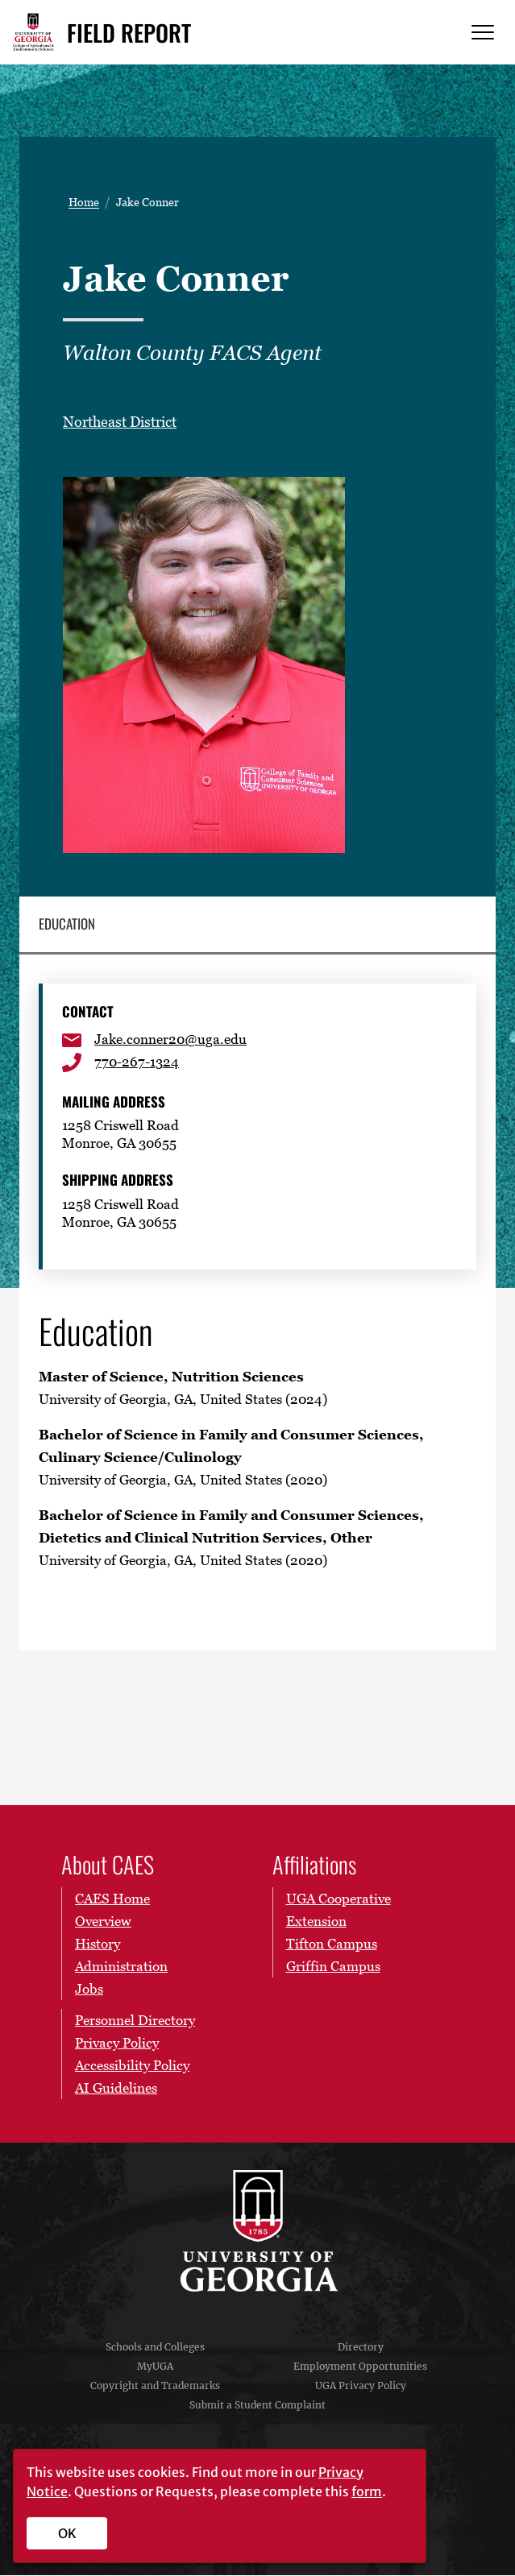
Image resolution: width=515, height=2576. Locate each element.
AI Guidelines (116, 2089)
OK (67, 2533)
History (97, 1944)
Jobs (89, 1990)
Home (84, 202)
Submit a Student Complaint (257, 2406)
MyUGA (155, 2367)
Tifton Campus (331, 1944)
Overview (103, 1922)
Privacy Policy (117, 2044)
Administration (121, 1967)
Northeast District (120, 421)
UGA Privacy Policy (360, 2386)
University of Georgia (257, 2231)
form (366, 2491)
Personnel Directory (135, 2021)
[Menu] (482, 32)
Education (67, 924)
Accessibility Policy (132, 2066)
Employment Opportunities (360, 2367)
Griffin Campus (333, 1967)
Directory (361, 2348)
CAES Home (112, 1899)
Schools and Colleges (155, 2348)
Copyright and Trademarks (155, 2386)
